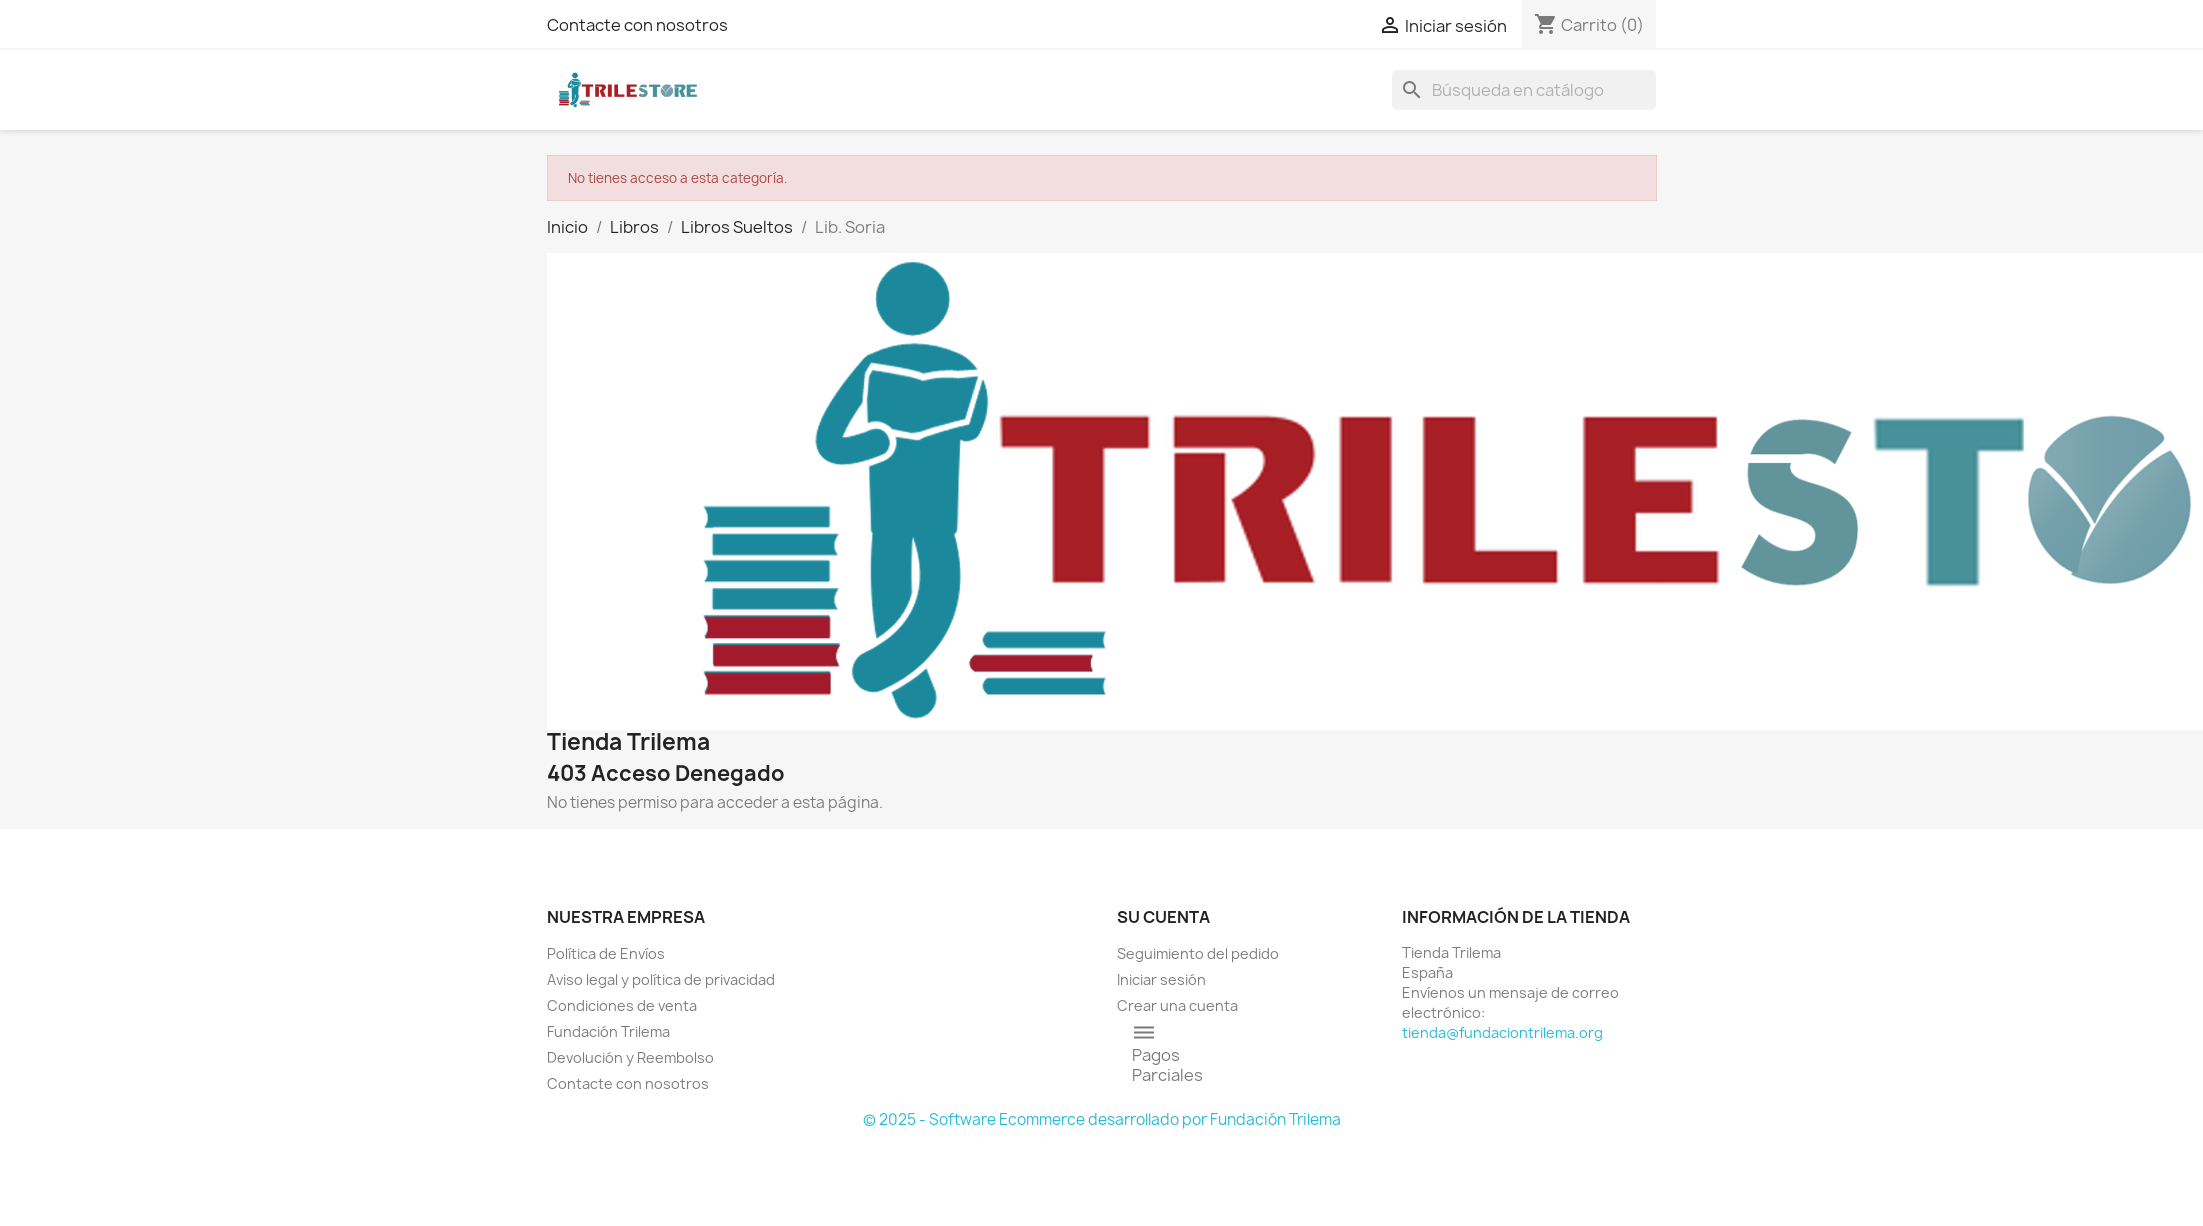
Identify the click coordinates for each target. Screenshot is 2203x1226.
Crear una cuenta (1177, 1005)
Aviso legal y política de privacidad (661, 979)
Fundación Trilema (608, 1031)
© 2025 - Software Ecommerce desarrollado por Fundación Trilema (1102, 1119)
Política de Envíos (606, 953)
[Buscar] (1524, 90)
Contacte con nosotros (637, 25)
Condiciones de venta (622, 1005)
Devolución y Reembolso (630, 1057)
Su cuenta (1163, 917)
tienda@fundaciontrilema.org (1502, 1032)
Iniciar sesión (1161, 979)
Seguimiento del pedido (1198, 953)
